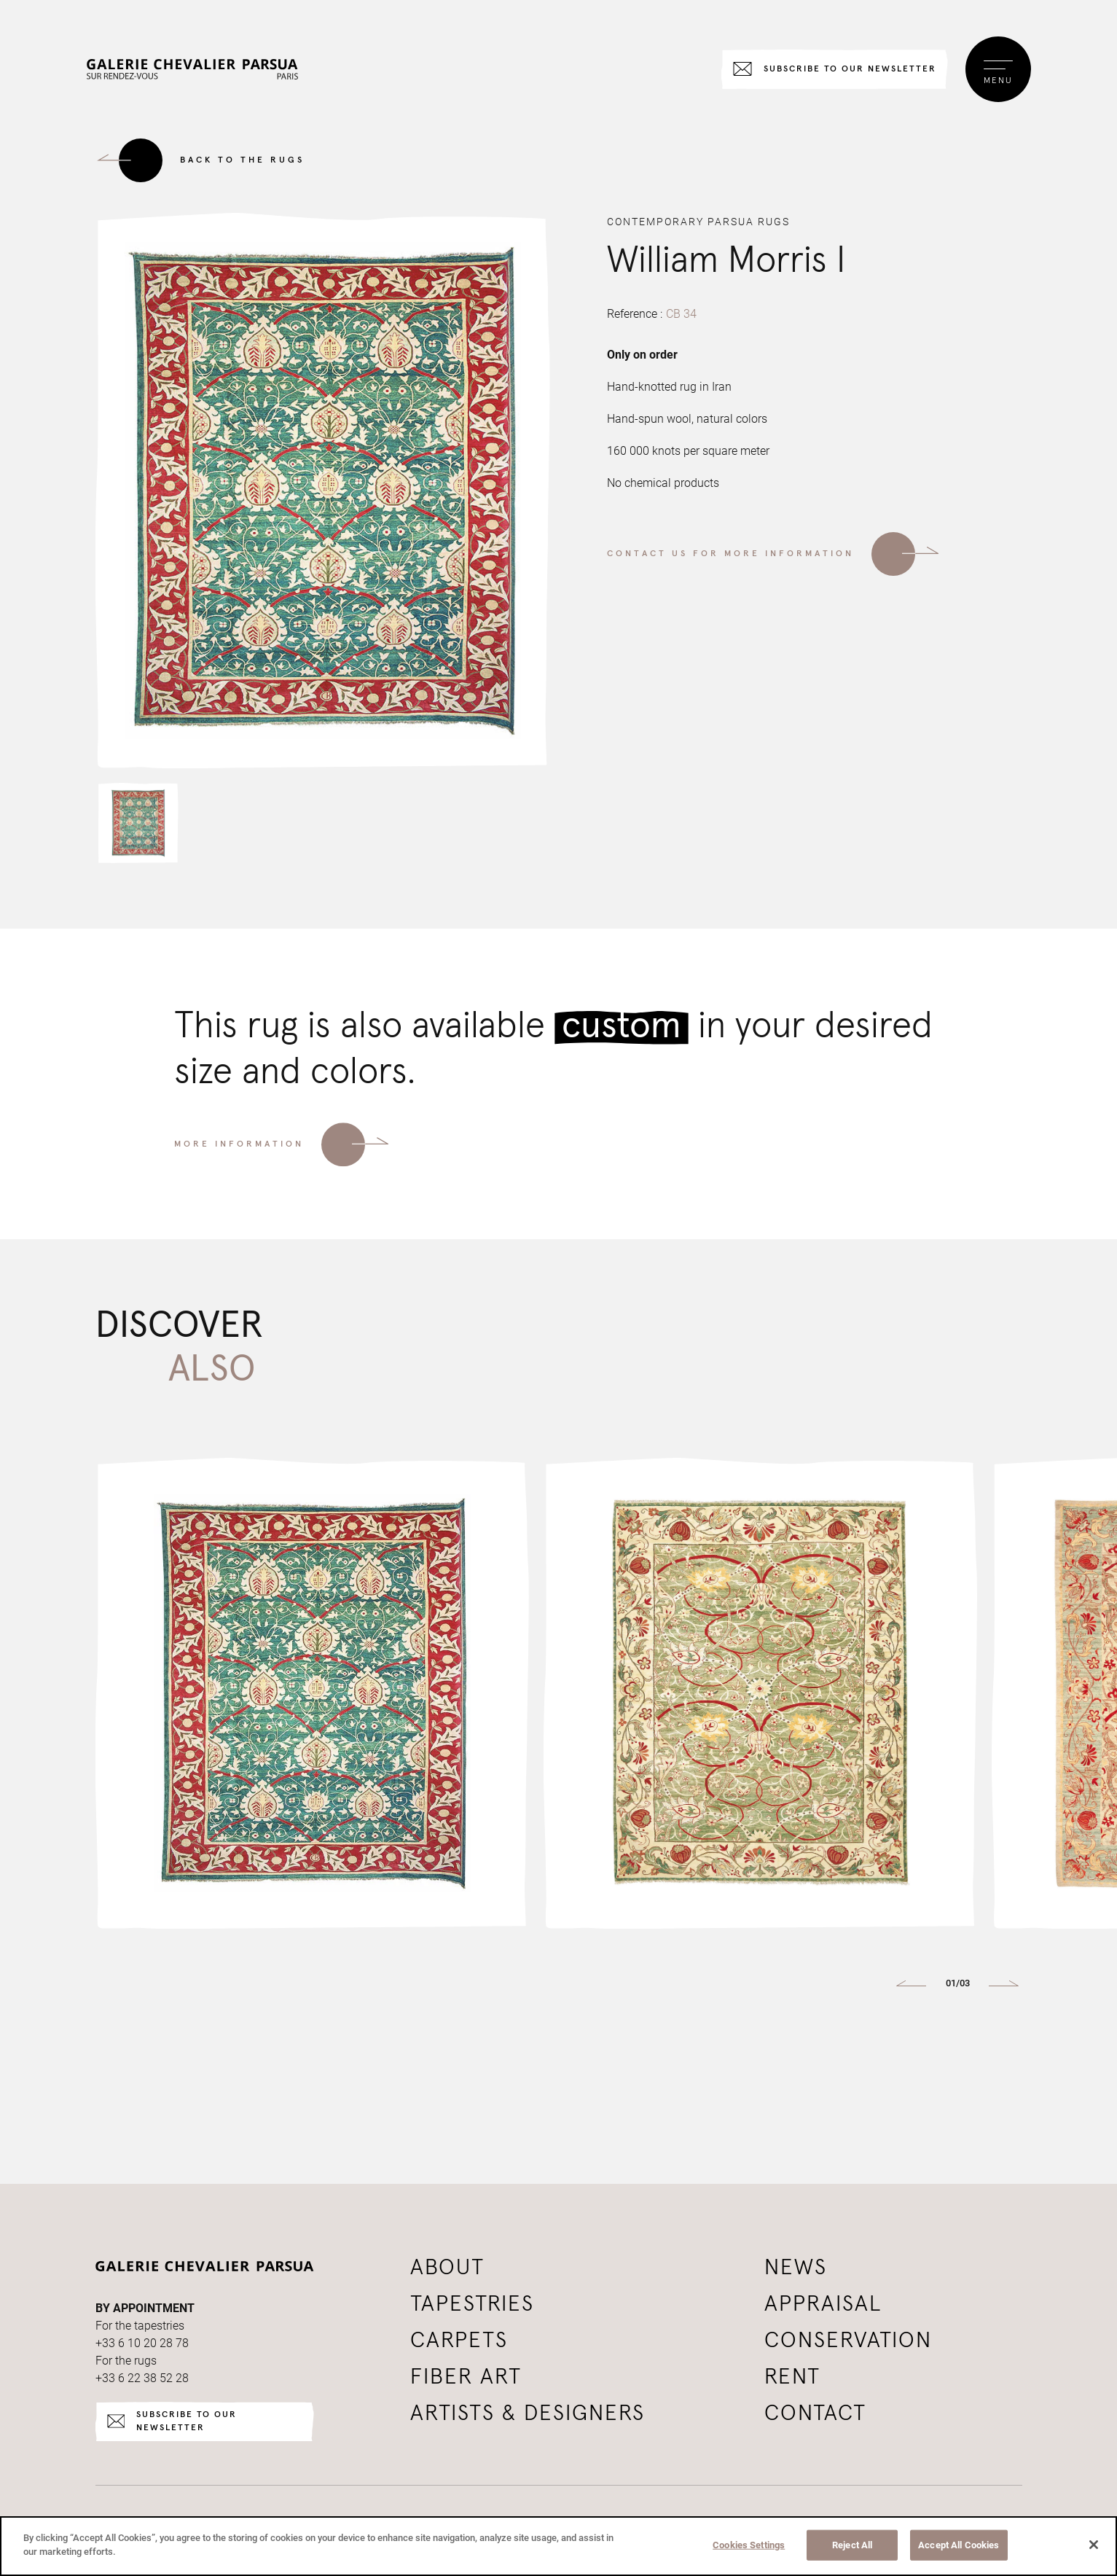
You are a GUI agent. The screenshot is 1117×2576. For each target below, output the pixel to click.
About (447, 2268)
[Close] (1094, 2545)
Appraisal (823, 2304)
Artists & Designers (527, 2413)
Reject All (852, 2545)
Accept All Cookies (958, 2545)
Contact (815, 2413)
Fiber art (466, 2377)
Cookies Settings (749, 2545)
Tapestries (472, 2304)
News (795, 2268)
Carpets (459, 2340)
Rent (792, 2377)
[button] (138, 831)
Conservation (848, 2340)
